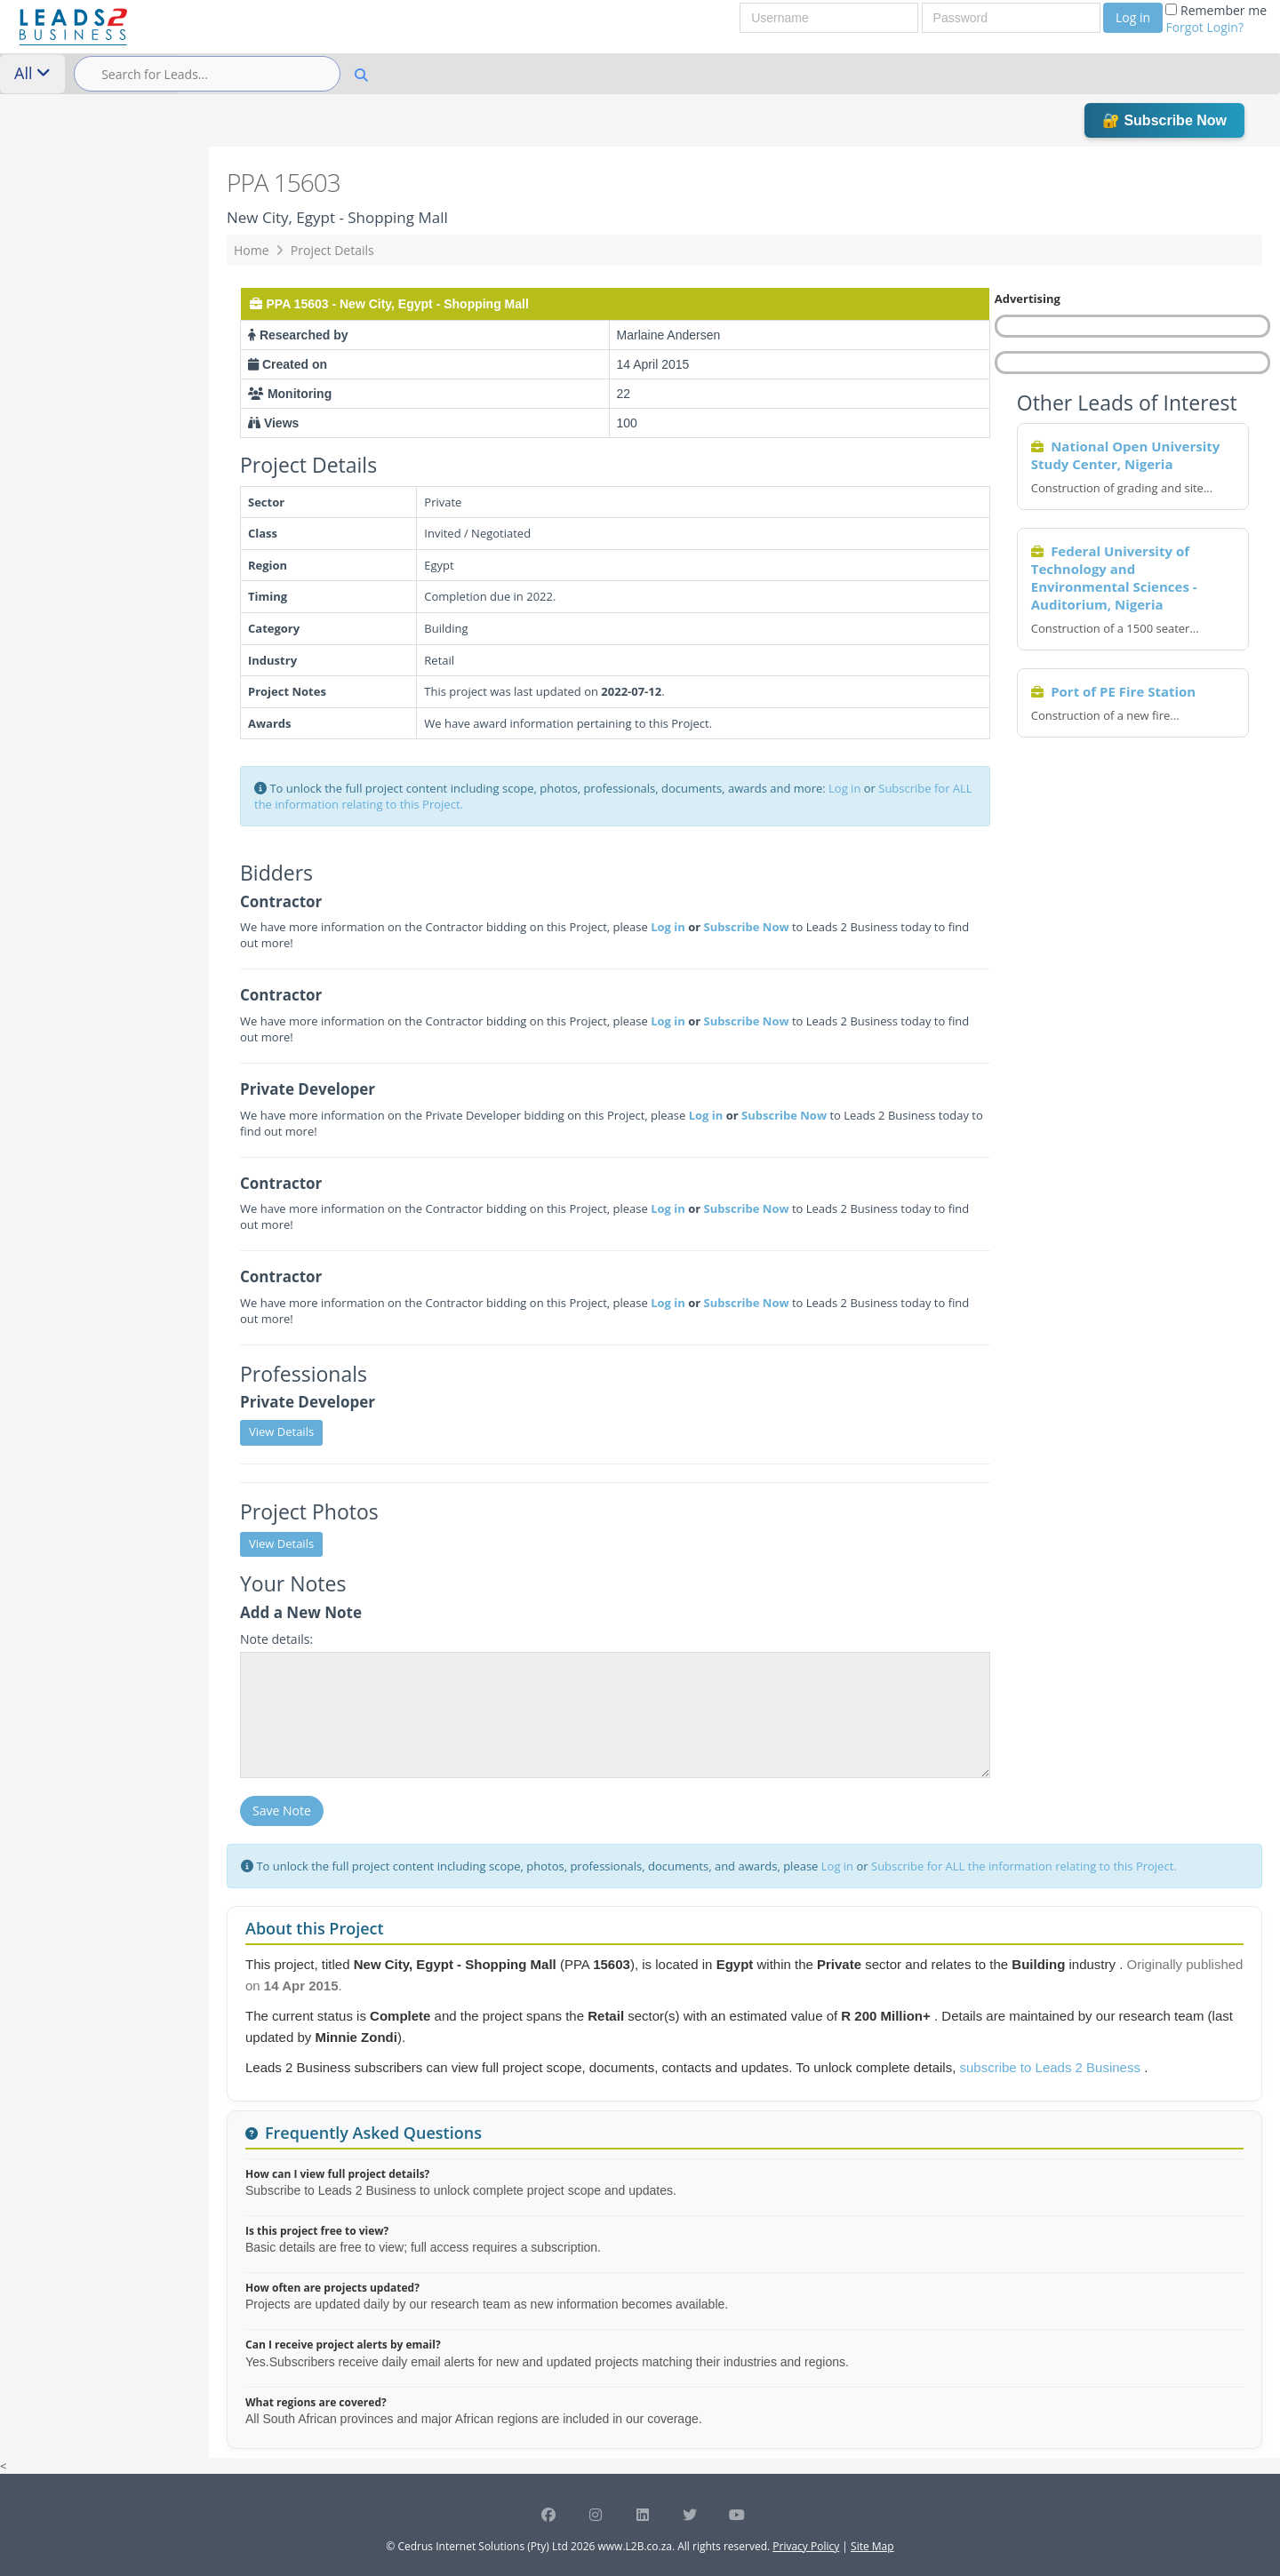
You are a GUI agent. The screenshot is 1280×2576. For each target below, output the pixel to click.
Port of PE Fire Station (1123, 691)
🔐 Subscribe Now (1164, 120)
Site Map (872, 2546)
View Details (281, 1432)
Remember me (1216, 19)
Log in (1133, 17)
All (32, 73)
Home (251, 250)
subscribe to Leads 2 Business (1052, 2067)
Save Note (281, 1810)
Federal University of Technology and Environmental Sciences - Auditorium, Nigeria (1114, 577)
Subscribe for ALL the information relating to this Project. (1024, 1866)
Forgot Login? (1204, 27)
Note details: (276, 1639)
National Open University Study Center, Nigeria (1125, 455)
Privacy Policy (805, 2546)
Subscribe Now (746, 927)
